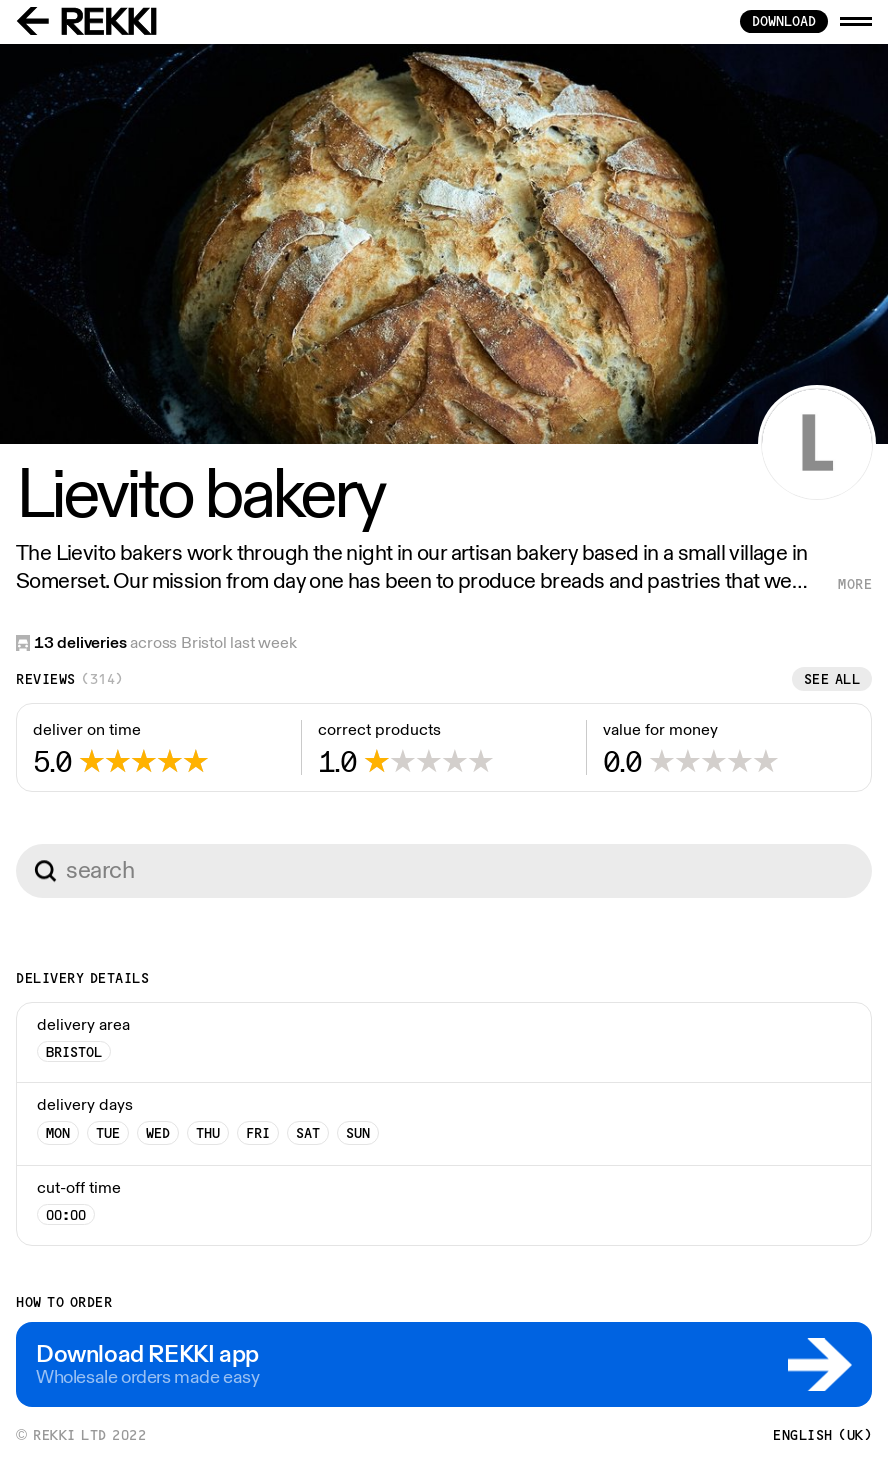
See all (832, 679)
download (784, 21)
